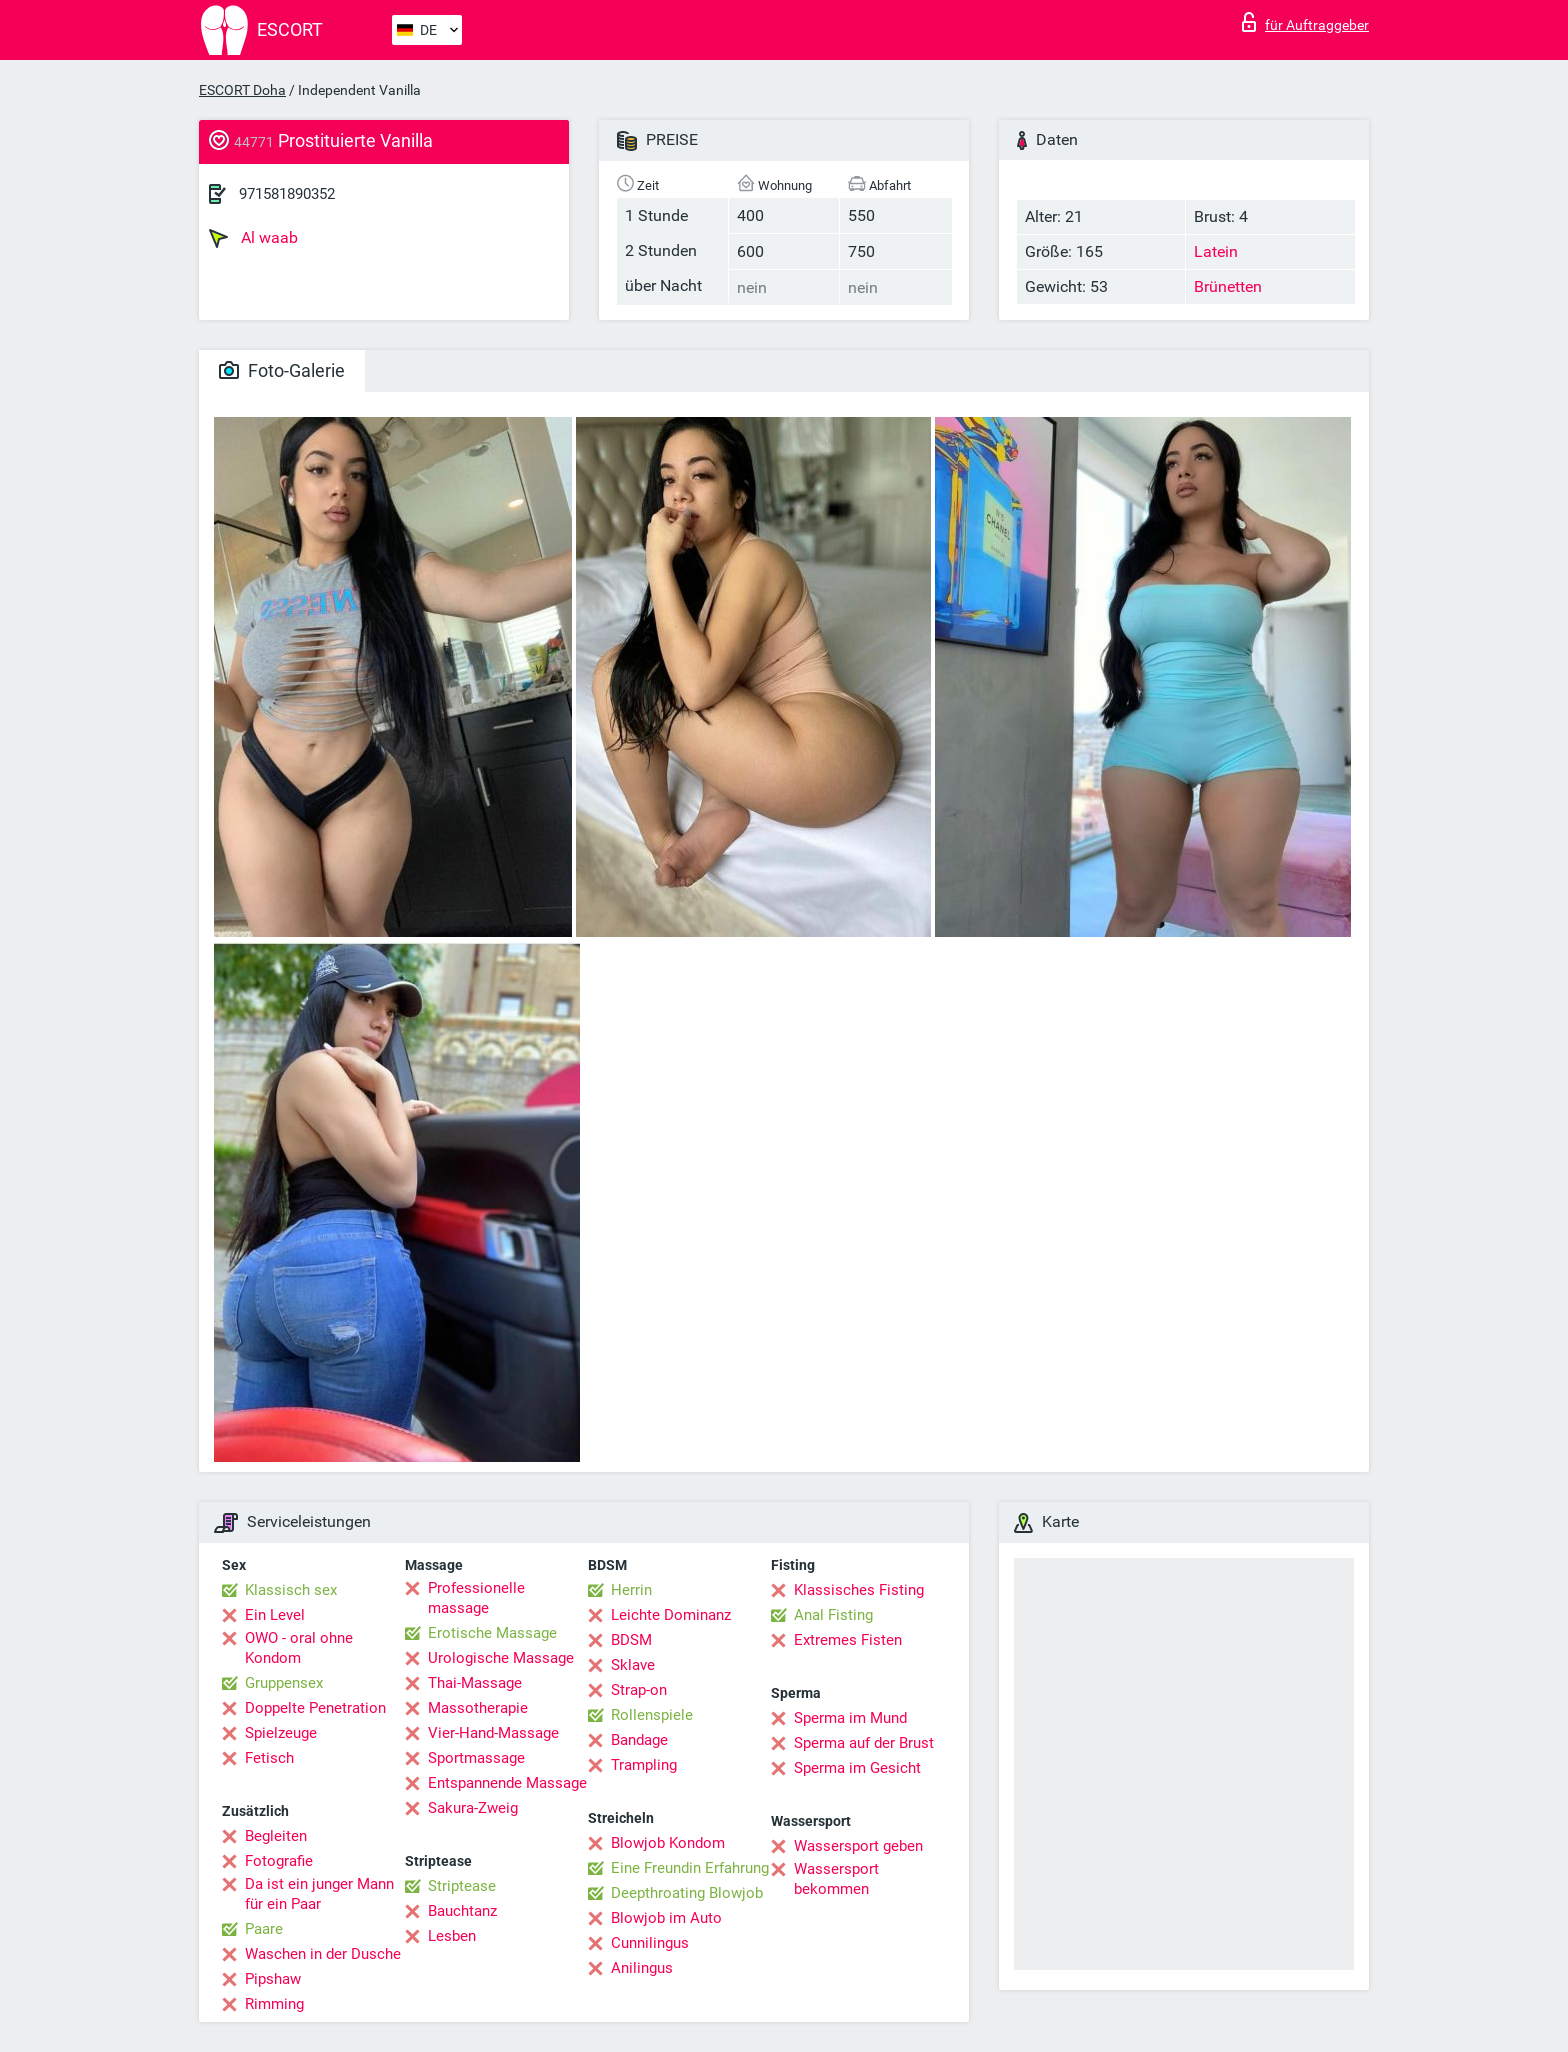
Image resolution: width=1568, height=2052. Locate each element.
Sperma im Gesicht (857, 1768)
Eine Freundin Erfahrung (690, 1868)
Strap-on (639, 1690)
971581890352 (287, 194)
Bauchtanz (462, 1911)
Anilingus (642, 1968)
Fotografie (279, 1861)
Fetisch (269, 1758)
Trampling (644, 1765)
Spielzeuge (281, 1733)
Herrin (631, 1590)
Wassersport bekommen (836, 1879)
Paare (264, 1929)
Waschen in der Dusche (323, 1954)
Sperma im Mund (850, 1718)
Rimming (274, 2004)
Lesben (452, 1936)
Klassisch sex (291, 1590)
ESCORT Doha (242, 90)
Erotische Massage (492, 1633)
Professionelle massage (476, 1598)
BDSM (631, 1640)
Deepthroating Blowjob (687, 1893)
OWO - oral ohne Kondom (299, 1648)
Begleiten (276, 1836)
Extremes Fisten (848, 1640)
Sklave (633, 1665)
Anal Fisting (833, 1615)
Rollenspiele (652, 1715)
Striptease (462, 1886)
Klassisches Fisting (859, 1590)
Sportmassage (476, 1758)
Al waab (253, 238)
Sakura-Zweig (473, 1808)
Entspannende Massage (507, 1783)
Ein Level (275, 1615)
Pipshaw (273, 1979)
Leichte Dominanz (671, 1615)
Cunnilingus (650, 1943)
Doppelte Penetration (315, 1708)
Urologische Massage (501, 1658)
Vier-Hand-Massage (493, 1733)
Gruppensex (284, 1683)
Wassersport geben (858, 1846)
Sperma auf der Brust (864, 1743)
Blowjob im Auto (666, 1918)
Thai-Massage (475, 1683)
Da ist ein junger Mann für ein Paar (319, 1894)
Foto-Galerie (282, 370)
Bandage (639, 1740)
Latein (1216, 251)
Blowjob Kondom (668, 1843)
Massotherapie (478, 1708)
